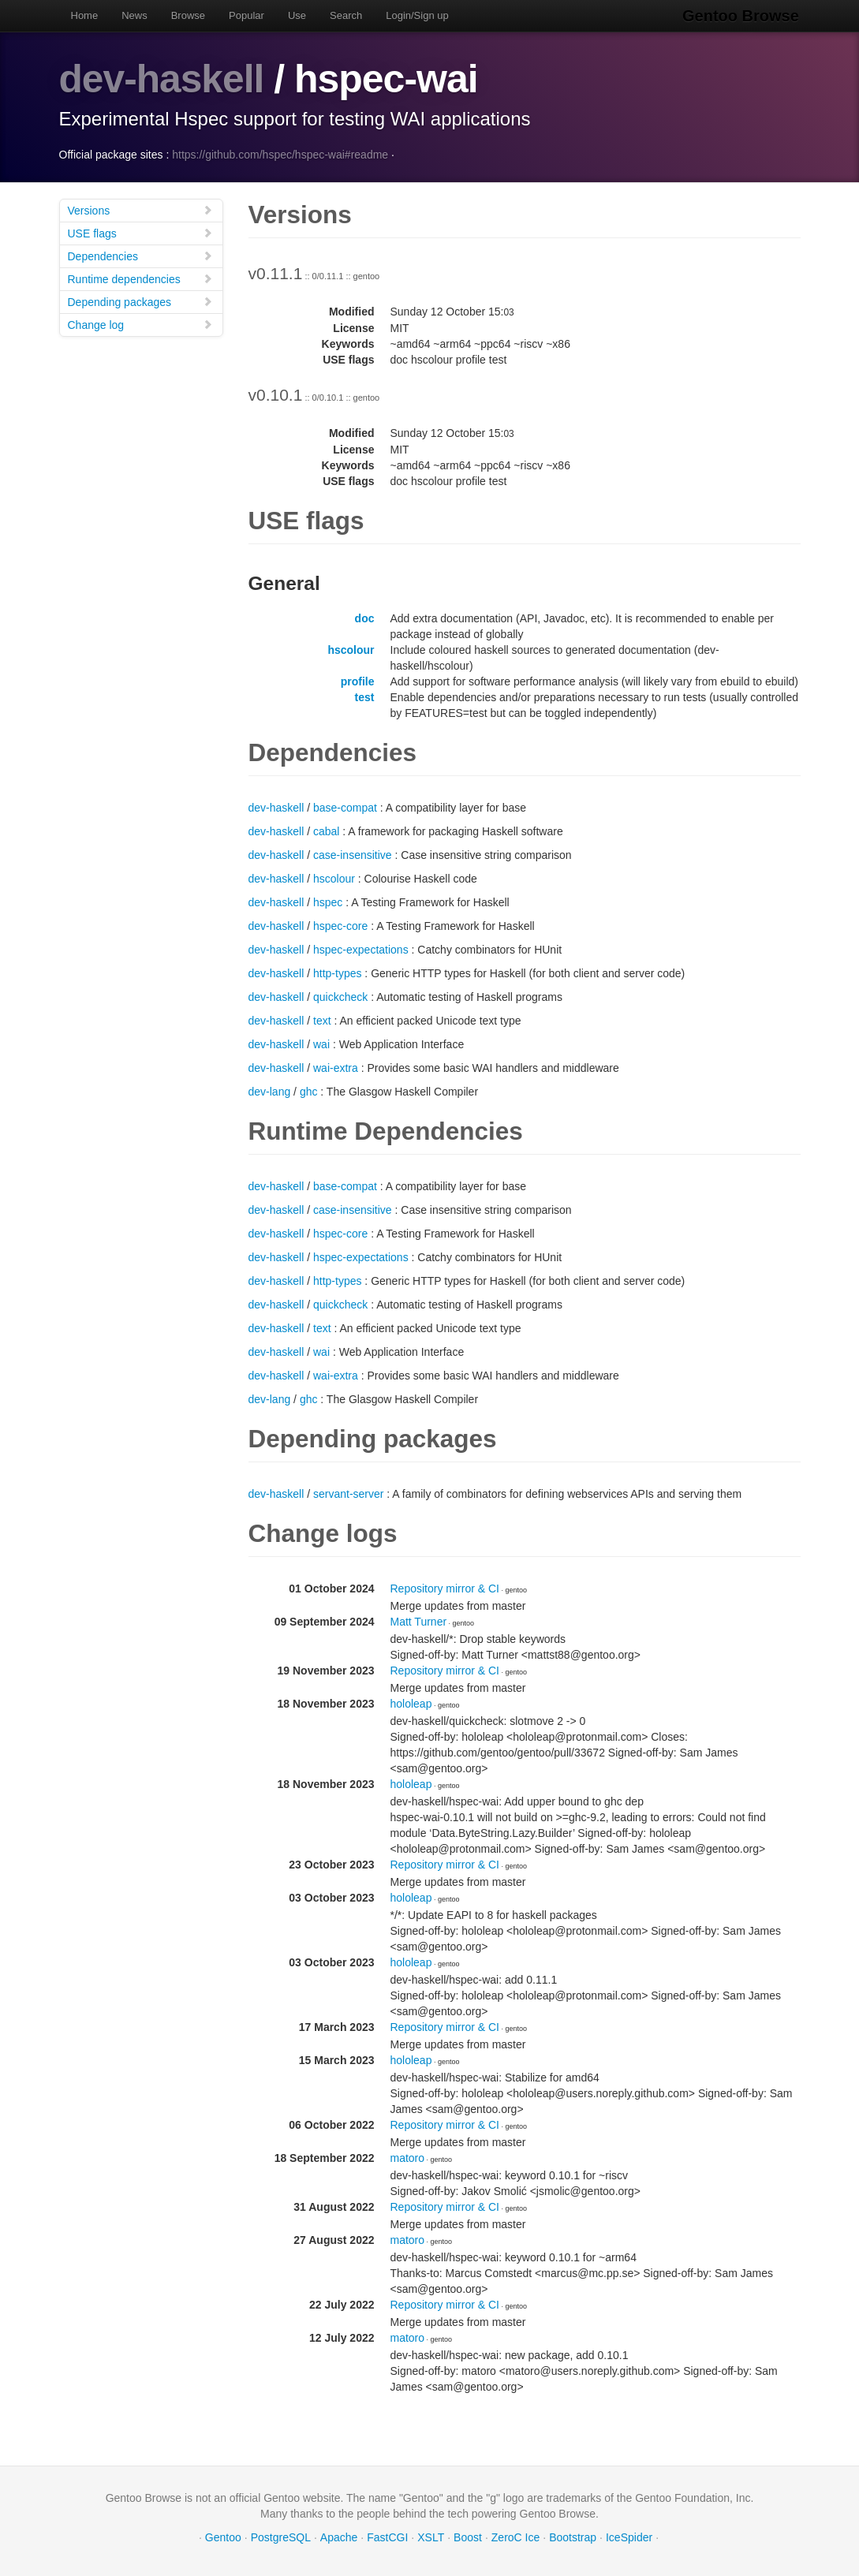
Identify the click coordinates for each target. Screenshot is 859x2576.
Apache (338, 2536)
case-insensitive (352, 854)
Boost (468, 2536)
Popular (246, 15)
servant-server (348, 1493)
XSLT (430, 2536)
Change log (140, 323)
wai (321, 1043)
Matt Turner (418, 1621)
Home (85, 15)
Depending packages (140, 301)
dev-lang (269, 1091)
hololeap (411, 1703)
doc (365, 617)
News (134, 15)
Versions (140, 209)
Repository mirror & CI (444, 1587)
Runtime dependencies (140, 278)
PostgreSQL (281, 2536)
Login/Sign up (417, 15)
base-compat (345, 807)
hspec (327, 901)
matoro (407, 2157)
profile (358, 680)
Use (297, 15)
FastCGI (387, 2536)
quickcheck (340, 996)
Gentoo (223, 2536)
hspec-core (340, 925)
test (365, 696)
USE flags (140, 232)
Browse (188, 15)
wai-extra (335, 1067)
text (322, 1020)
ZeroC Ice (515, 2536)
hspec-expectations (361, 949)
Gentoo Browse (742, 15)
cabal (326, 830)
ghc (309, 1091)
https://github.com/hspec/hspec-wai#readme (280, 153)
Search (346, 15)
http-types (337, 972)
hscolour (350, 649)
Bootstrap (572, 2536)
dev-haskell (162, 79)
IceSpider (629, 2536)
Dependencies (140, 255)
